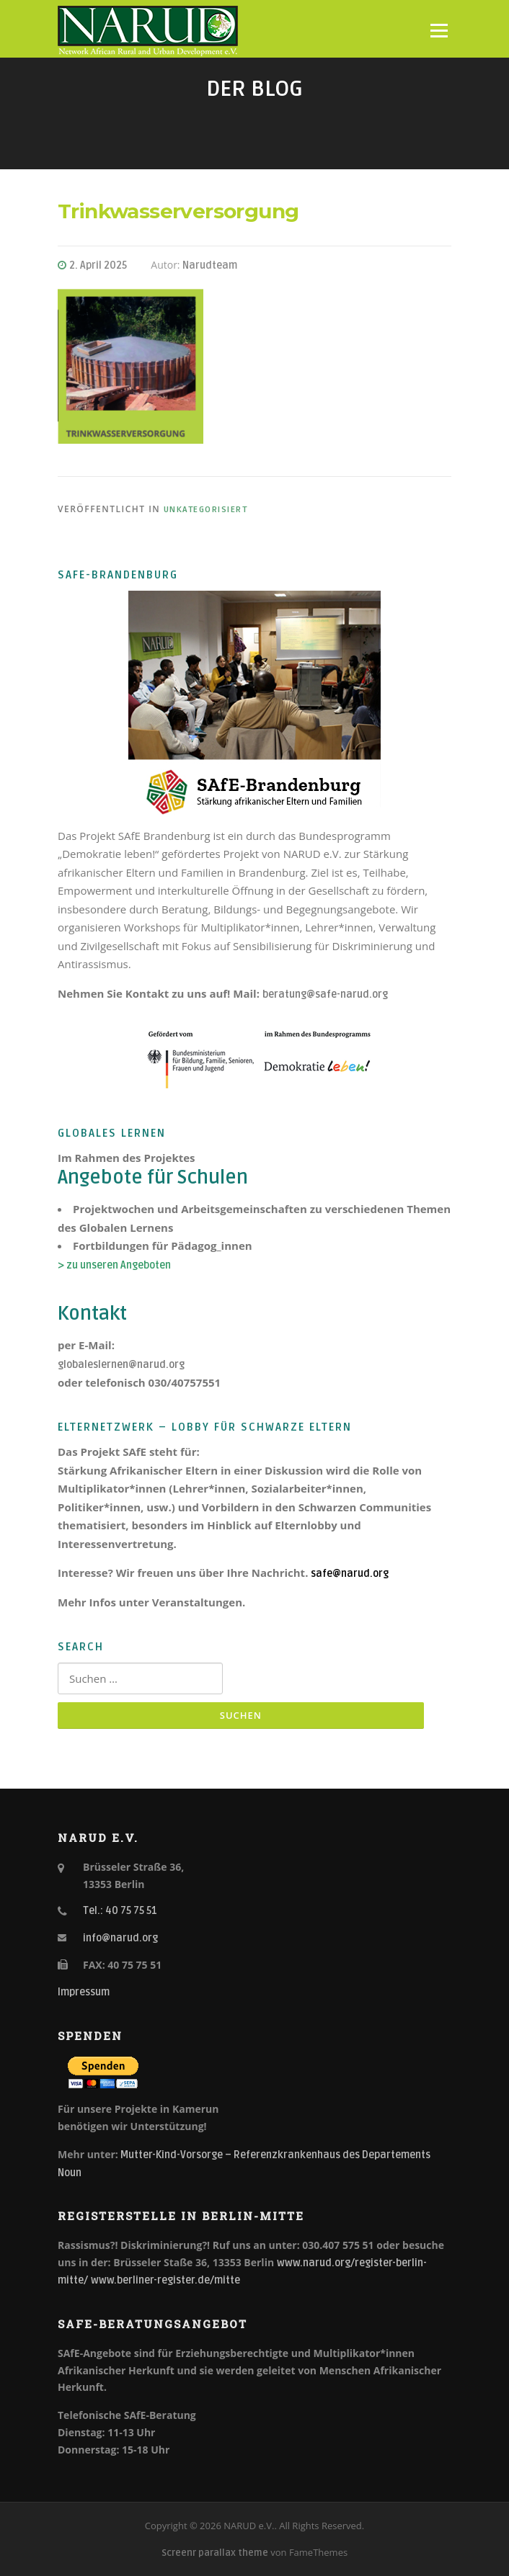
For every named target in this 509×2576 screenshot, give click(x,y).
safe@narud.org (350, 1573)
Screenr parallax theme (214, 2553)
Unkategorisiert (206, 509)
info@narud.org (120, 1938)
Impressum (84, 1992)
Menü (438, 30)
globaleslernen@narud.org (121, 1365)
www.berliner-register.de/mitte (165, 2280)
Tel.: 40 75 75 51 (120, 1911)
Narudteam (209, 265)
